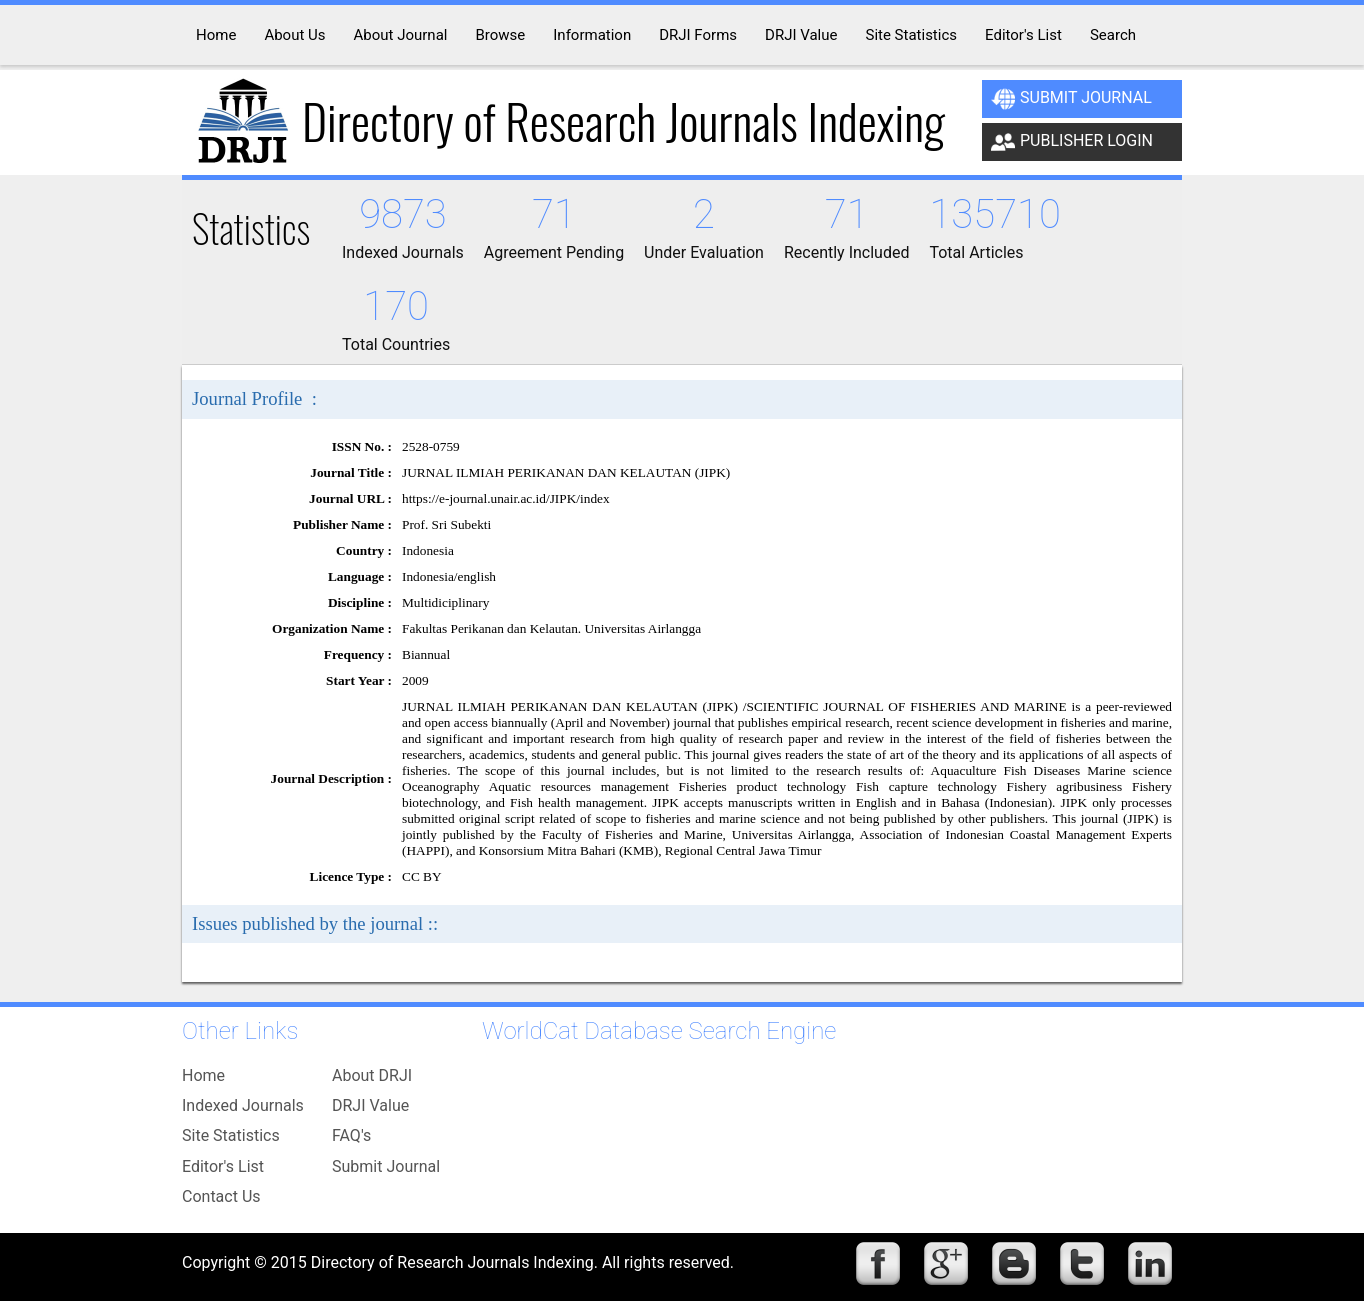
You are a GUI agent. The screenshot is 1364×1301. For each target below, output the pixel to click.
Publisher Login (1072, 142)
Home (203, 1075)
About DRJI (372, 1075)
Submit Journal (1071, 99)
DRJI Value (370, 1105)
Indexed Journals (243, 1105)
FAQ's (351, 1135)
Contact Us (221, 1196)
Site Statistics (231, 1135)
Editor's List (223, 1166)
